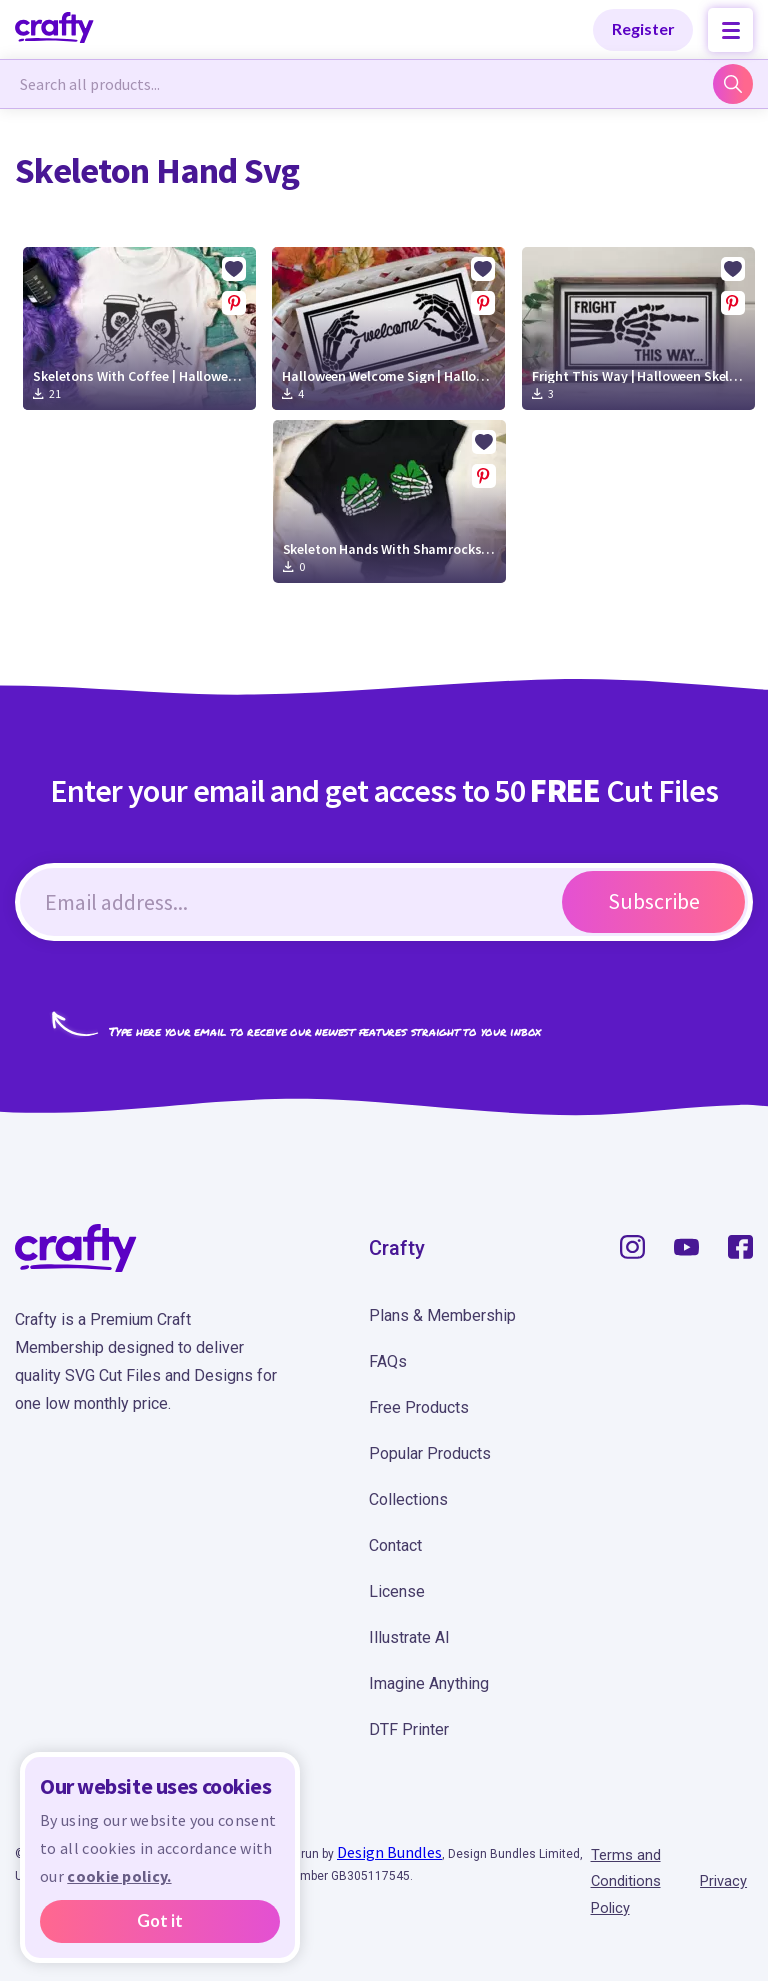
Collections (408, 1499)
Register (643, 28)
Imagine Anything (429, 1683)
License (397, 1591)
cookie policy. (119, 1876)
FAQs (388, 1361)
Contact (395, 1545)
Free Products (419, 1407)
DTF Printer (409, 1729)
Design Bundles (389, 1852)
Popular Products (430, 1453)
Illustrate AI (409, 1637)
